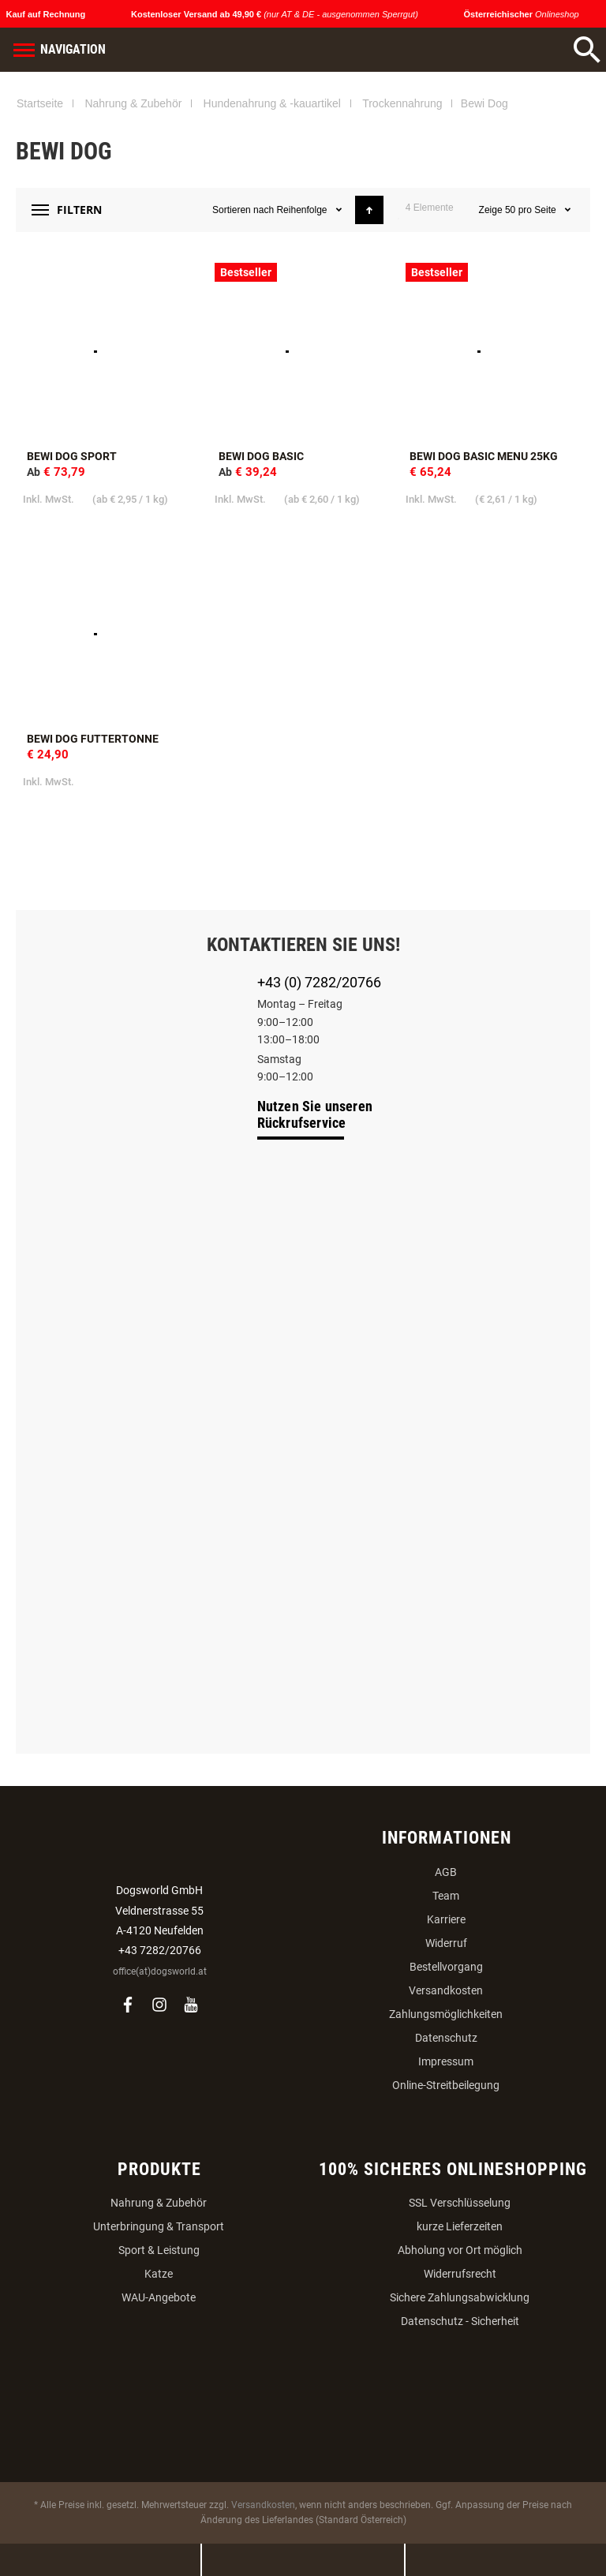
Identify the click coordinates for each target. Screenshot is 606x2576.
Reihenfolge (302, 209)
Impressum (445, 2061)
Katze (158, 2273)
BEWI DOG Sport (72, 456)
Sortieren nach (243, 209)
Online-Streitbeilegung (445, 2085)
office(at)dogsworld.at (160, 1971)
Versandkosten (446, 1990)
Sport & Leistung (159, 2250)
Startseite (40, 103)
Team (445, 1895)
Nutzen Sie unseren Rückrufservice (315, 1114)
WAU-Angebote (159, 2297)
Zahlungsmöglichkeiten (446, 2014)
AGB (446, 1872)
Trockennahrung (402, 103)
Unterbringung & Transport (158, 2226)
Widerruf (446, 1943)
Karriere (446, 1919)
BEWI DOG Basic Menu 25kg (484, 456)
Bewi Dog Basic (261, 456)
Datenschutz (446, 2037)
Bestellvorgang (446, 1966)
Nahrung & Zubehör (132, 103)
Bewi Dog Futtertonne (93, 738)
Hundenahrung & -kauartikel (272, 103)
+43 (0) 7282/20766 (319, 982)
